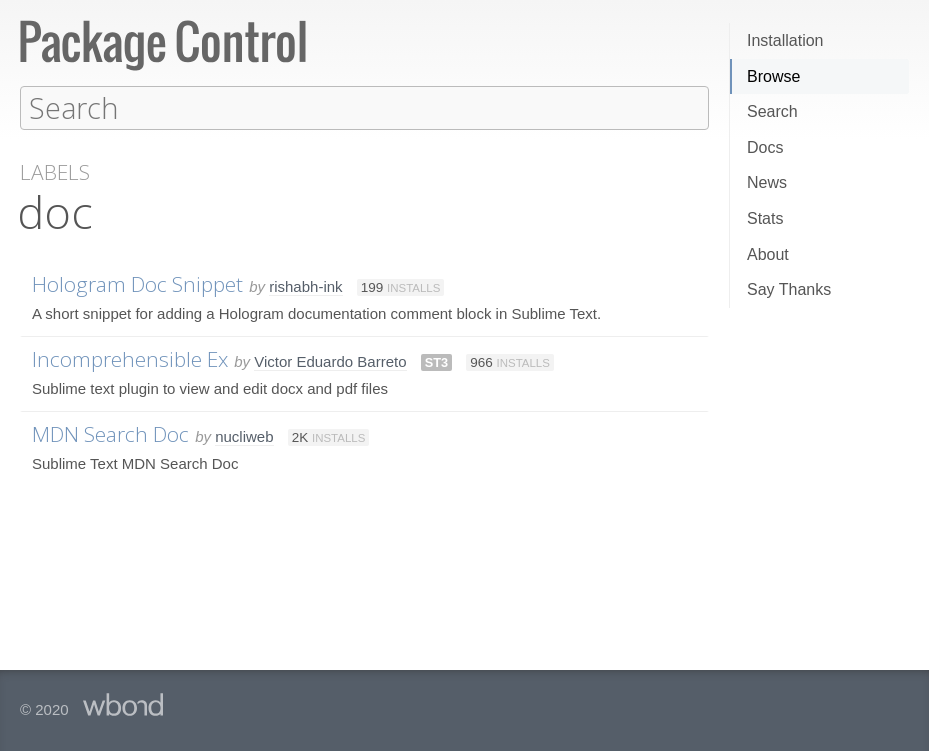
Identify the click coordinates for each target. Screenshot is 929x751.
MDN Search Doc (110, 433)
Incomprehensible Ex (130, 358)
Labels (55, 171)
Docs (765, 147)
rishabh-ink (305, 285)
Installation (785, 40)
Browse (773, 76)
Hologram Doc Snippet (137, 283)
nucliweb (244, 435)
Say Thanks (789, 289)
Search (772, 111)
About (768, 254)
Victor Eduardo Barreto (330, 360)
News (767, 182)
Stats (765, 218)
